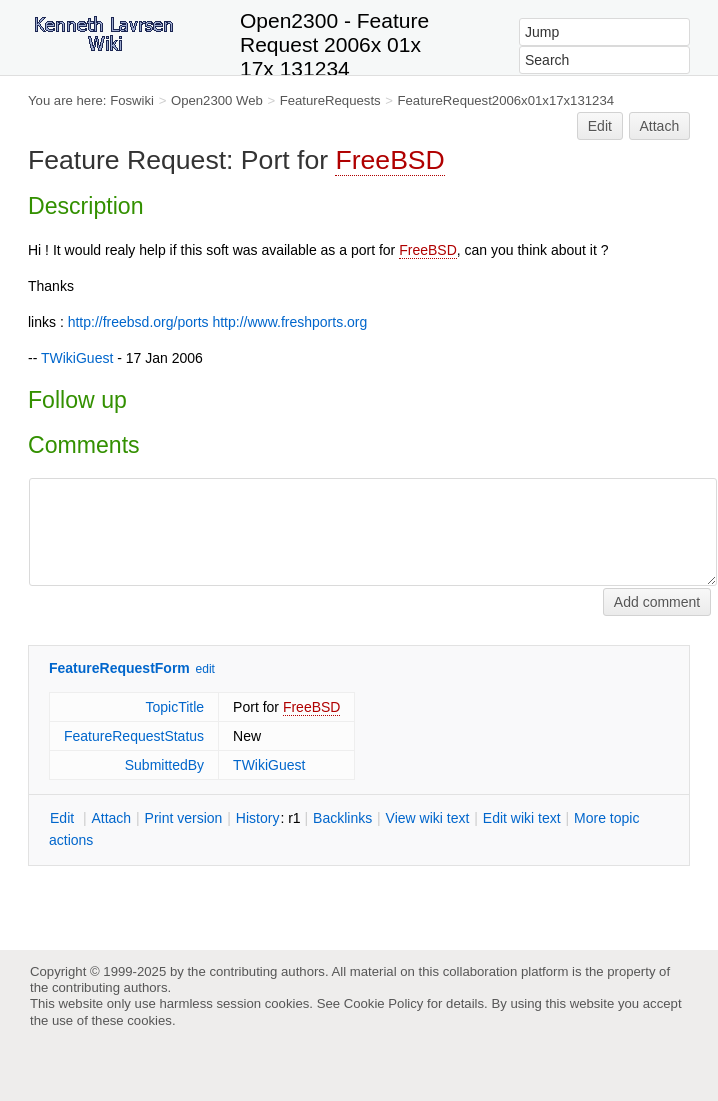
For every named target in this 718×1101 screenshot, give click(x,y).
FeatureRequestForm (119, 668)
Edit (600, 126)
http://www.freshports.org (289, 322)
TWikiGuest (77, 358)
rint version (184, 818)
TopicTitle (174, 707)
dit (64, 818)
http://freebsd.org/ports (138, 322)
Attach (660, 126)
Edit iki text (522, 818)
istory (258, 818)
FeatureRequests (330, 100)
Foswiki (132, 100)
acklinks (342, 818)
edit (205, 669)
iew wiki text (428, 818)
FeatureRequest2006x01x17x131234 (506, 100)
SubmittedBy (164, 765)
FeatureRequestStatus (134, 736)
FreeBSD (389, 160)
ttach (111, 818)
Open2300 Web (217, 100)
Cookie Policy (384, 1003)
